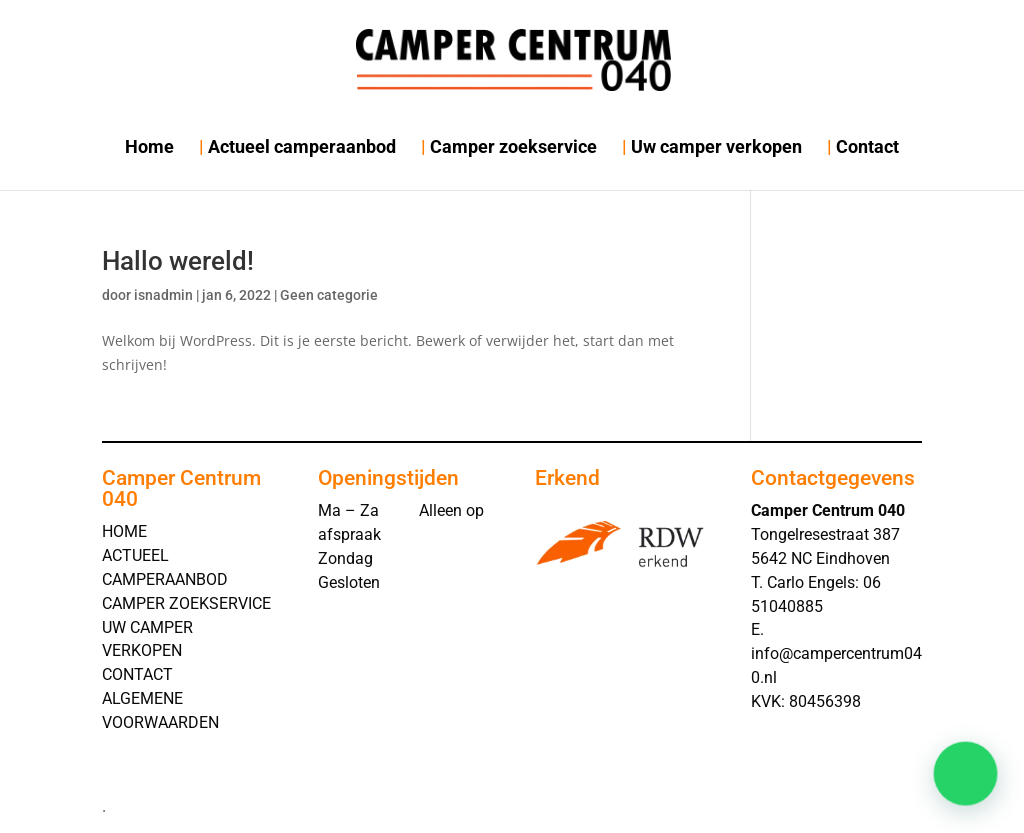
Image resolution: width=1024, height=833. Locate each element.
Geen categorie (329, 295)
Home (149, 146)
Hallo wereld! (178, 261)
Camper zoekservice (513, 146)
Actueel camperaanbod (302, 146)
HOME (124, 531)
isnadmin (163, 295)
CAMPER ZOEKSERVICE (186, 603)
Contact (867, 146)
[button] (970, 787)
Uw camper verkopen (716, 146)
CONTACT (137, 674)
